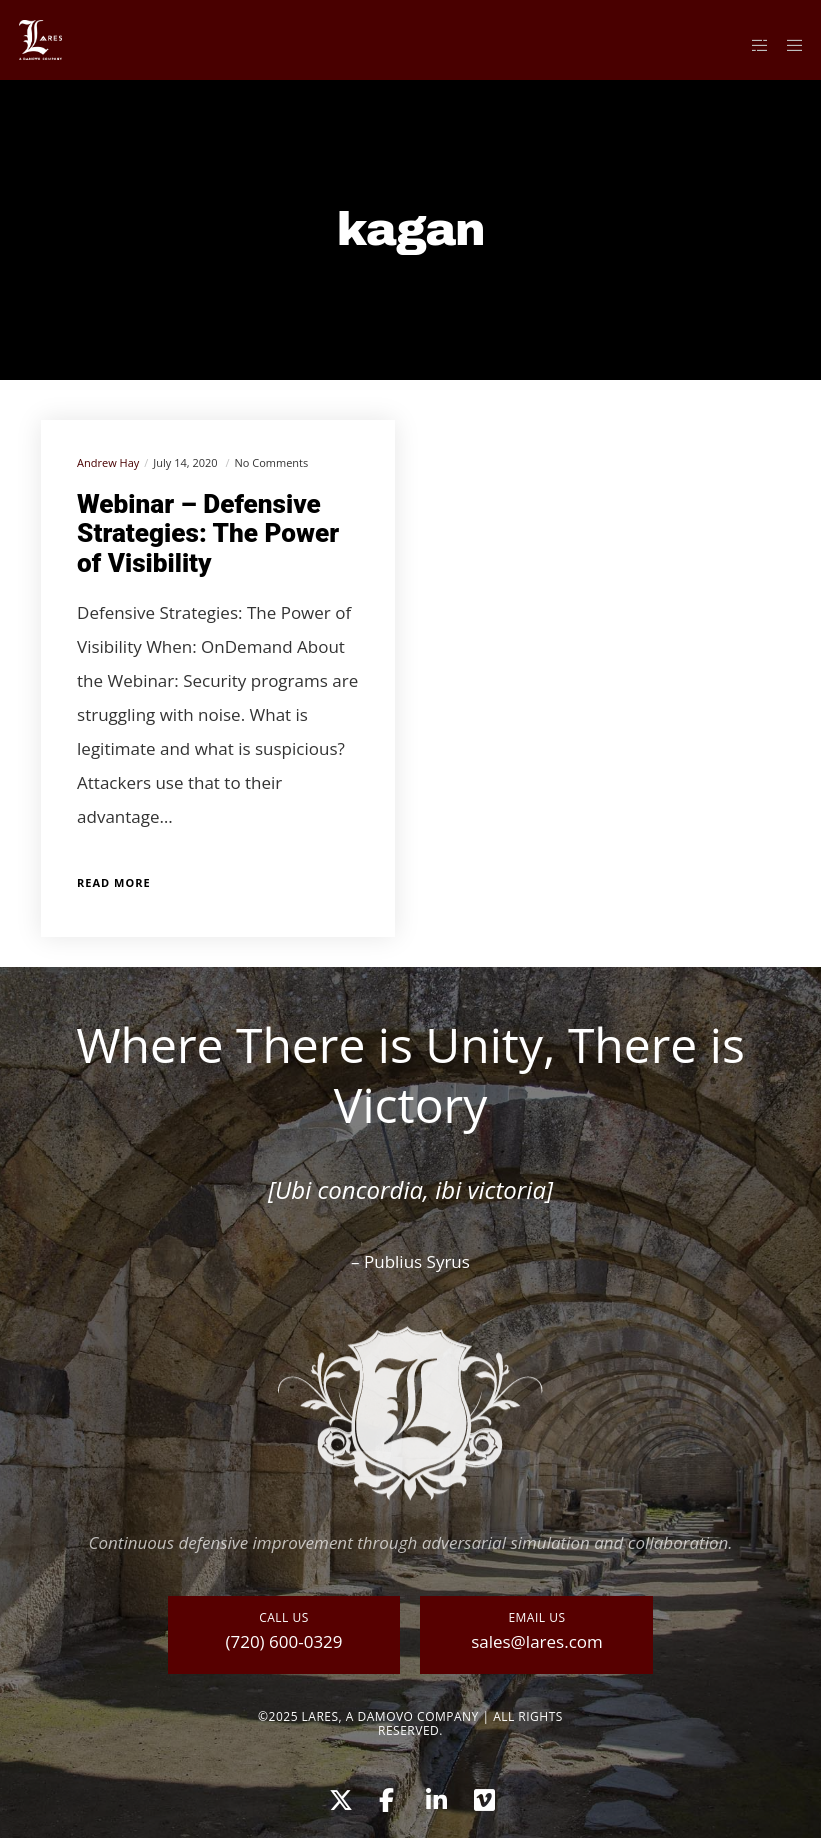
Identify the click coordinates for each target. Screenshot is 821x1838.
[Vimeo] (483, 1797)
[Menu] (788, 45)
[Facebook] (386, 1797)
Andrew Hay (108, 462)
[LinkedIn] (435, 1797)
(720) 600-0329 (283, 1641)
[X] (338, 1797)
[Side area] (752, 45)
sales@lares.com (537, 1641)
